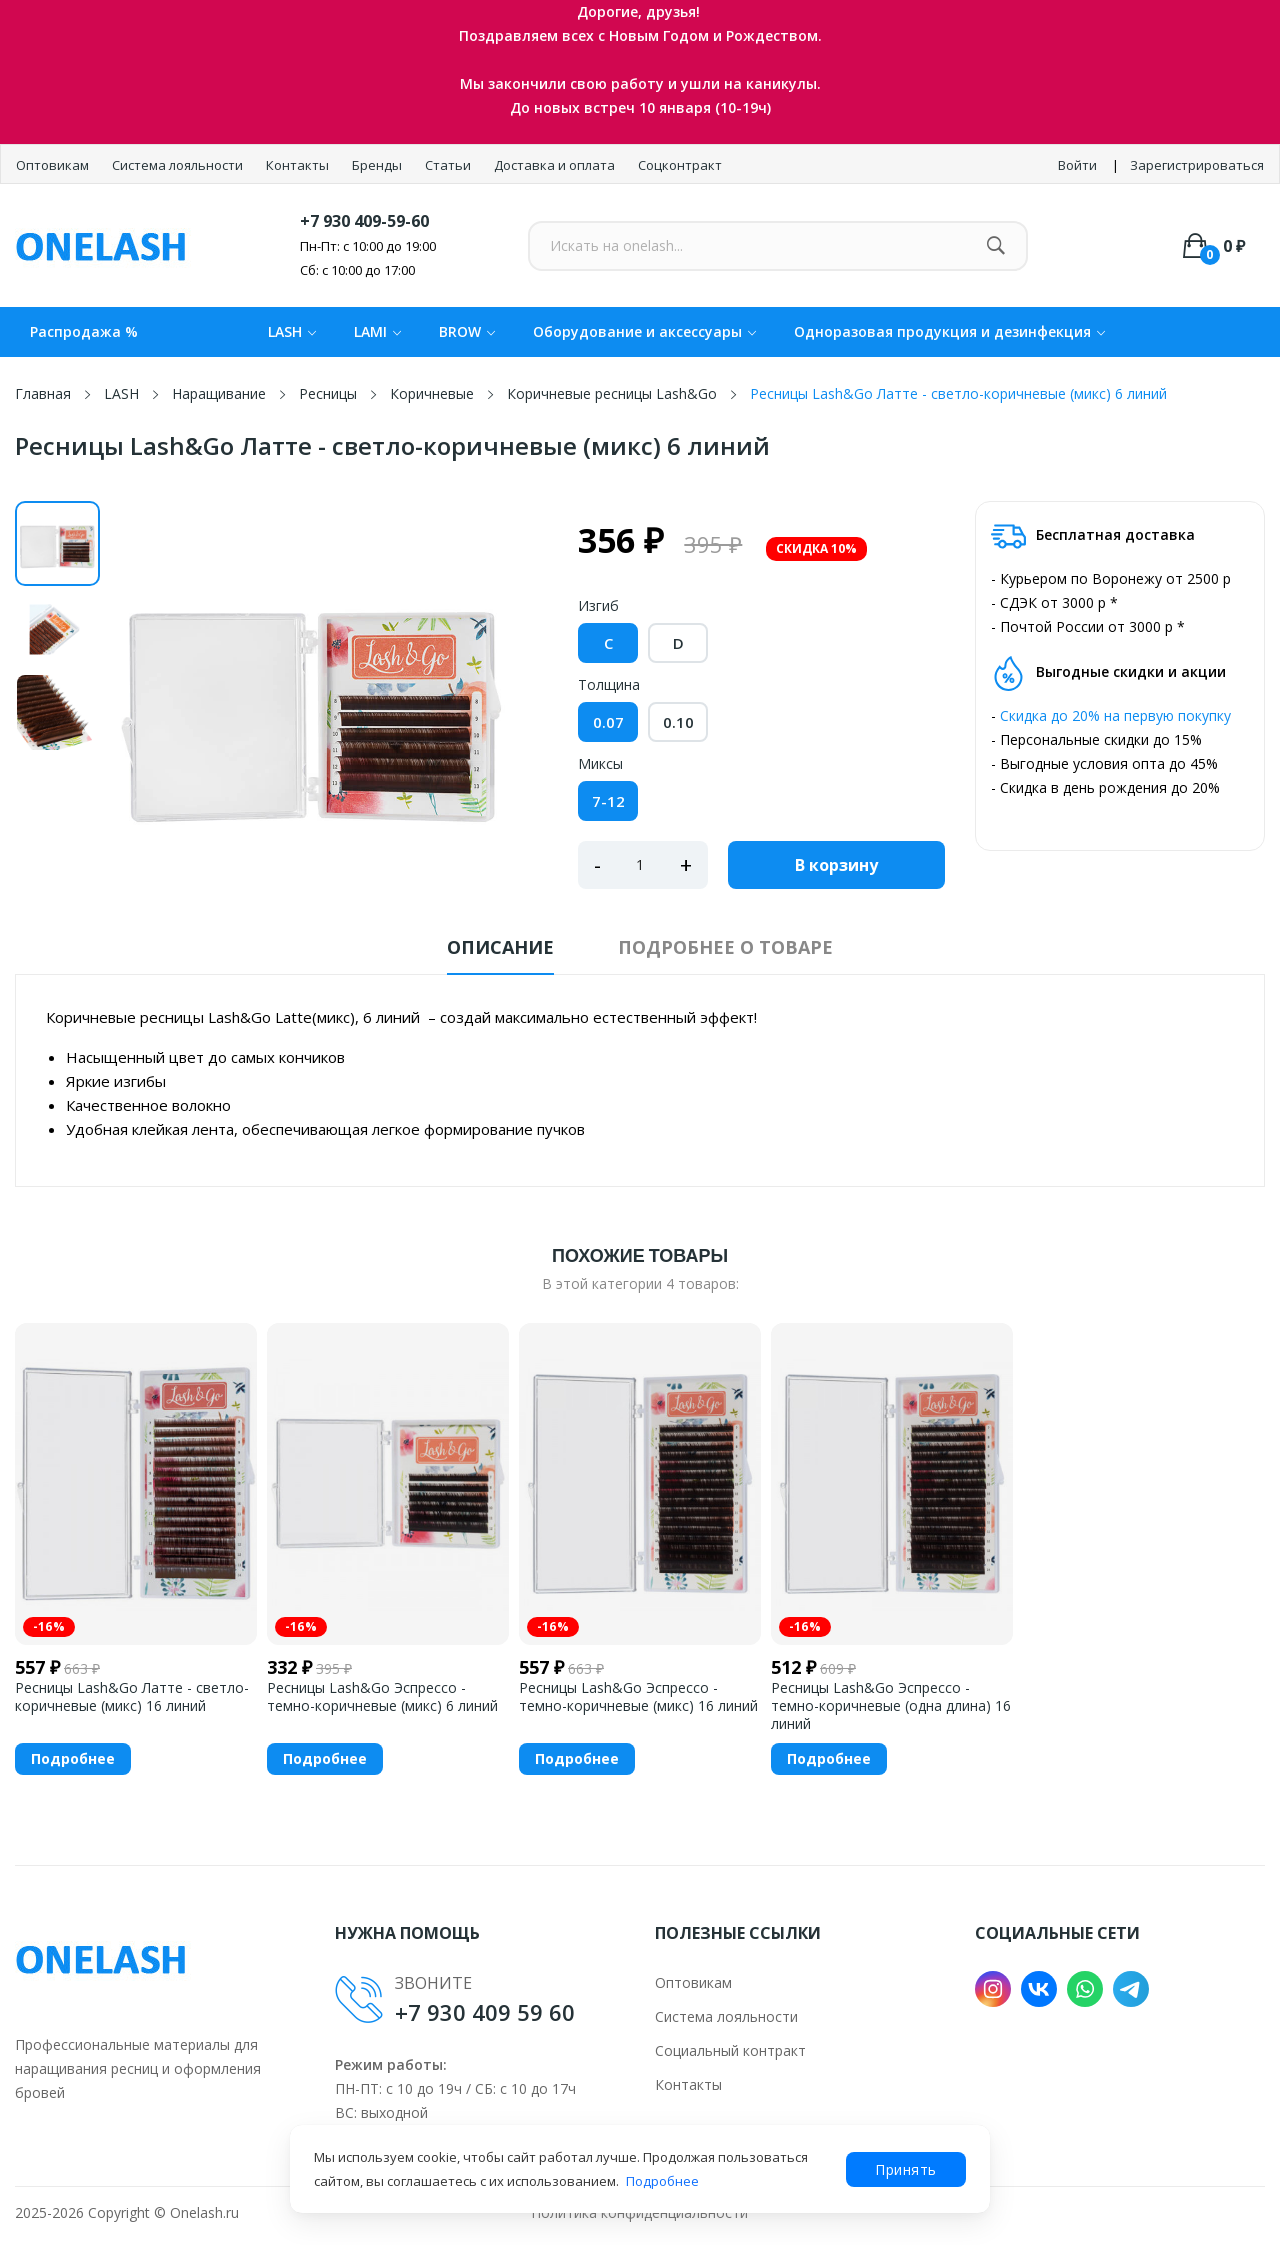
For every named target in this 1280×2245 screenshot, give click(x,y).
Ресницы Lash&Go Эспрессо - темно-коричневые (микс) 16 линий (638, 1697)
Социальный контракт (730, 2050)
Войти (1077, 165)
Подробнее (662, 2181)
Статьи (449, 165)
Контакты (299, 165)
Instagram (993, 1989)
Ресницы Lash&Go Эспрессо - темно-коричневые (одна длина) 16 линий (891, 1706)
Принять (906, 2169)
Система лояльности (179, 165)
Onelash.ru (204, 2212)
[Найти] (995, 246)
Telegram (1131, 1989)
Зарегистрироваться (1197, 165)
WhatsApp (1085, 1989)
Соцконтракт (680, 165)
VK (1039, 1989)
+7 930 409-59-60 (364, 221)
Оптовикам (54, 165)
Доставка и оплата (556, 165)
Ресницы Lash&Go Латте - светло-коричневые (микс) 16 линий (132, 1697)
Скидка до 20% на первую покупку (1115, 715)
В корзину (836, 865)
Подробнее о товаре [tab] (725, 947)
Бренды (378, 165)
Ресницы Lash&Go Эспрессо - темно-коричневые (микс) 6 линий (382, 1697)
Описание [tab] (500, 947)
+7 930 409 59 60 (485, 2012)
